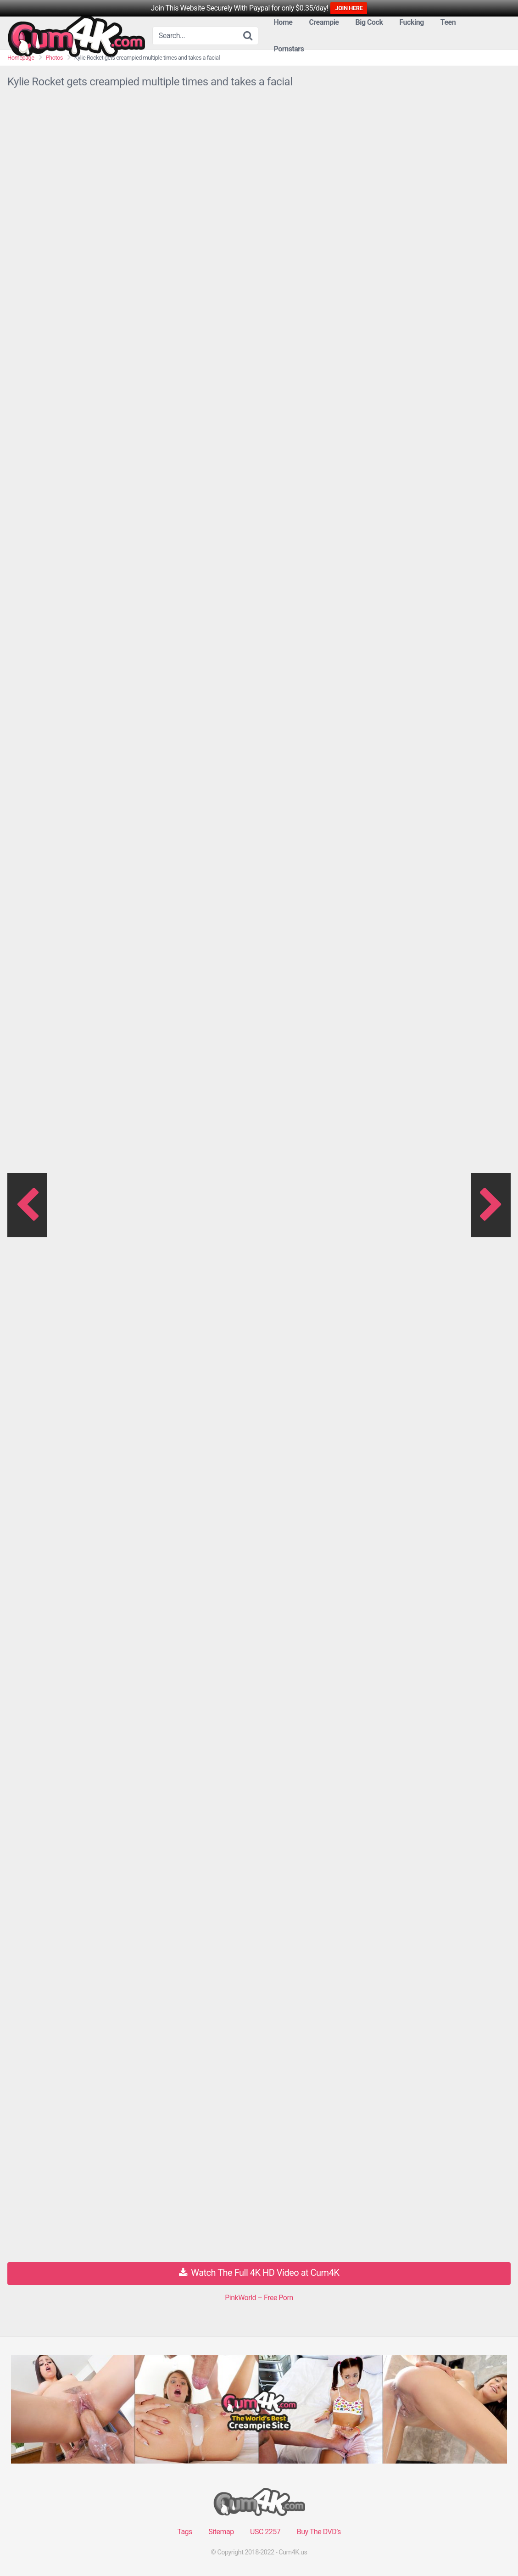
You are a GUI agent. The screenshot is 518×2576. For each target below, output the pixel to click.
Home (283, 22)
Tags (184, 2531)
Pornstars (289, 49)
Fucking (411, 22)
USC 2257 (265, 2531)
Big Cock (369, 22)
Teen (448, 22)
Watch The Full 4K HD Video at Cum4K (259, 2272)
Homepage (20, 57)
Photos (54, 57)
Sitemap (221, 2531)
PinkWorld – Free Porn (259, 2297)
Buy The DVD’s (319, 2531)
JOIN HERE (348, 8)
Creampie (324, 22)
